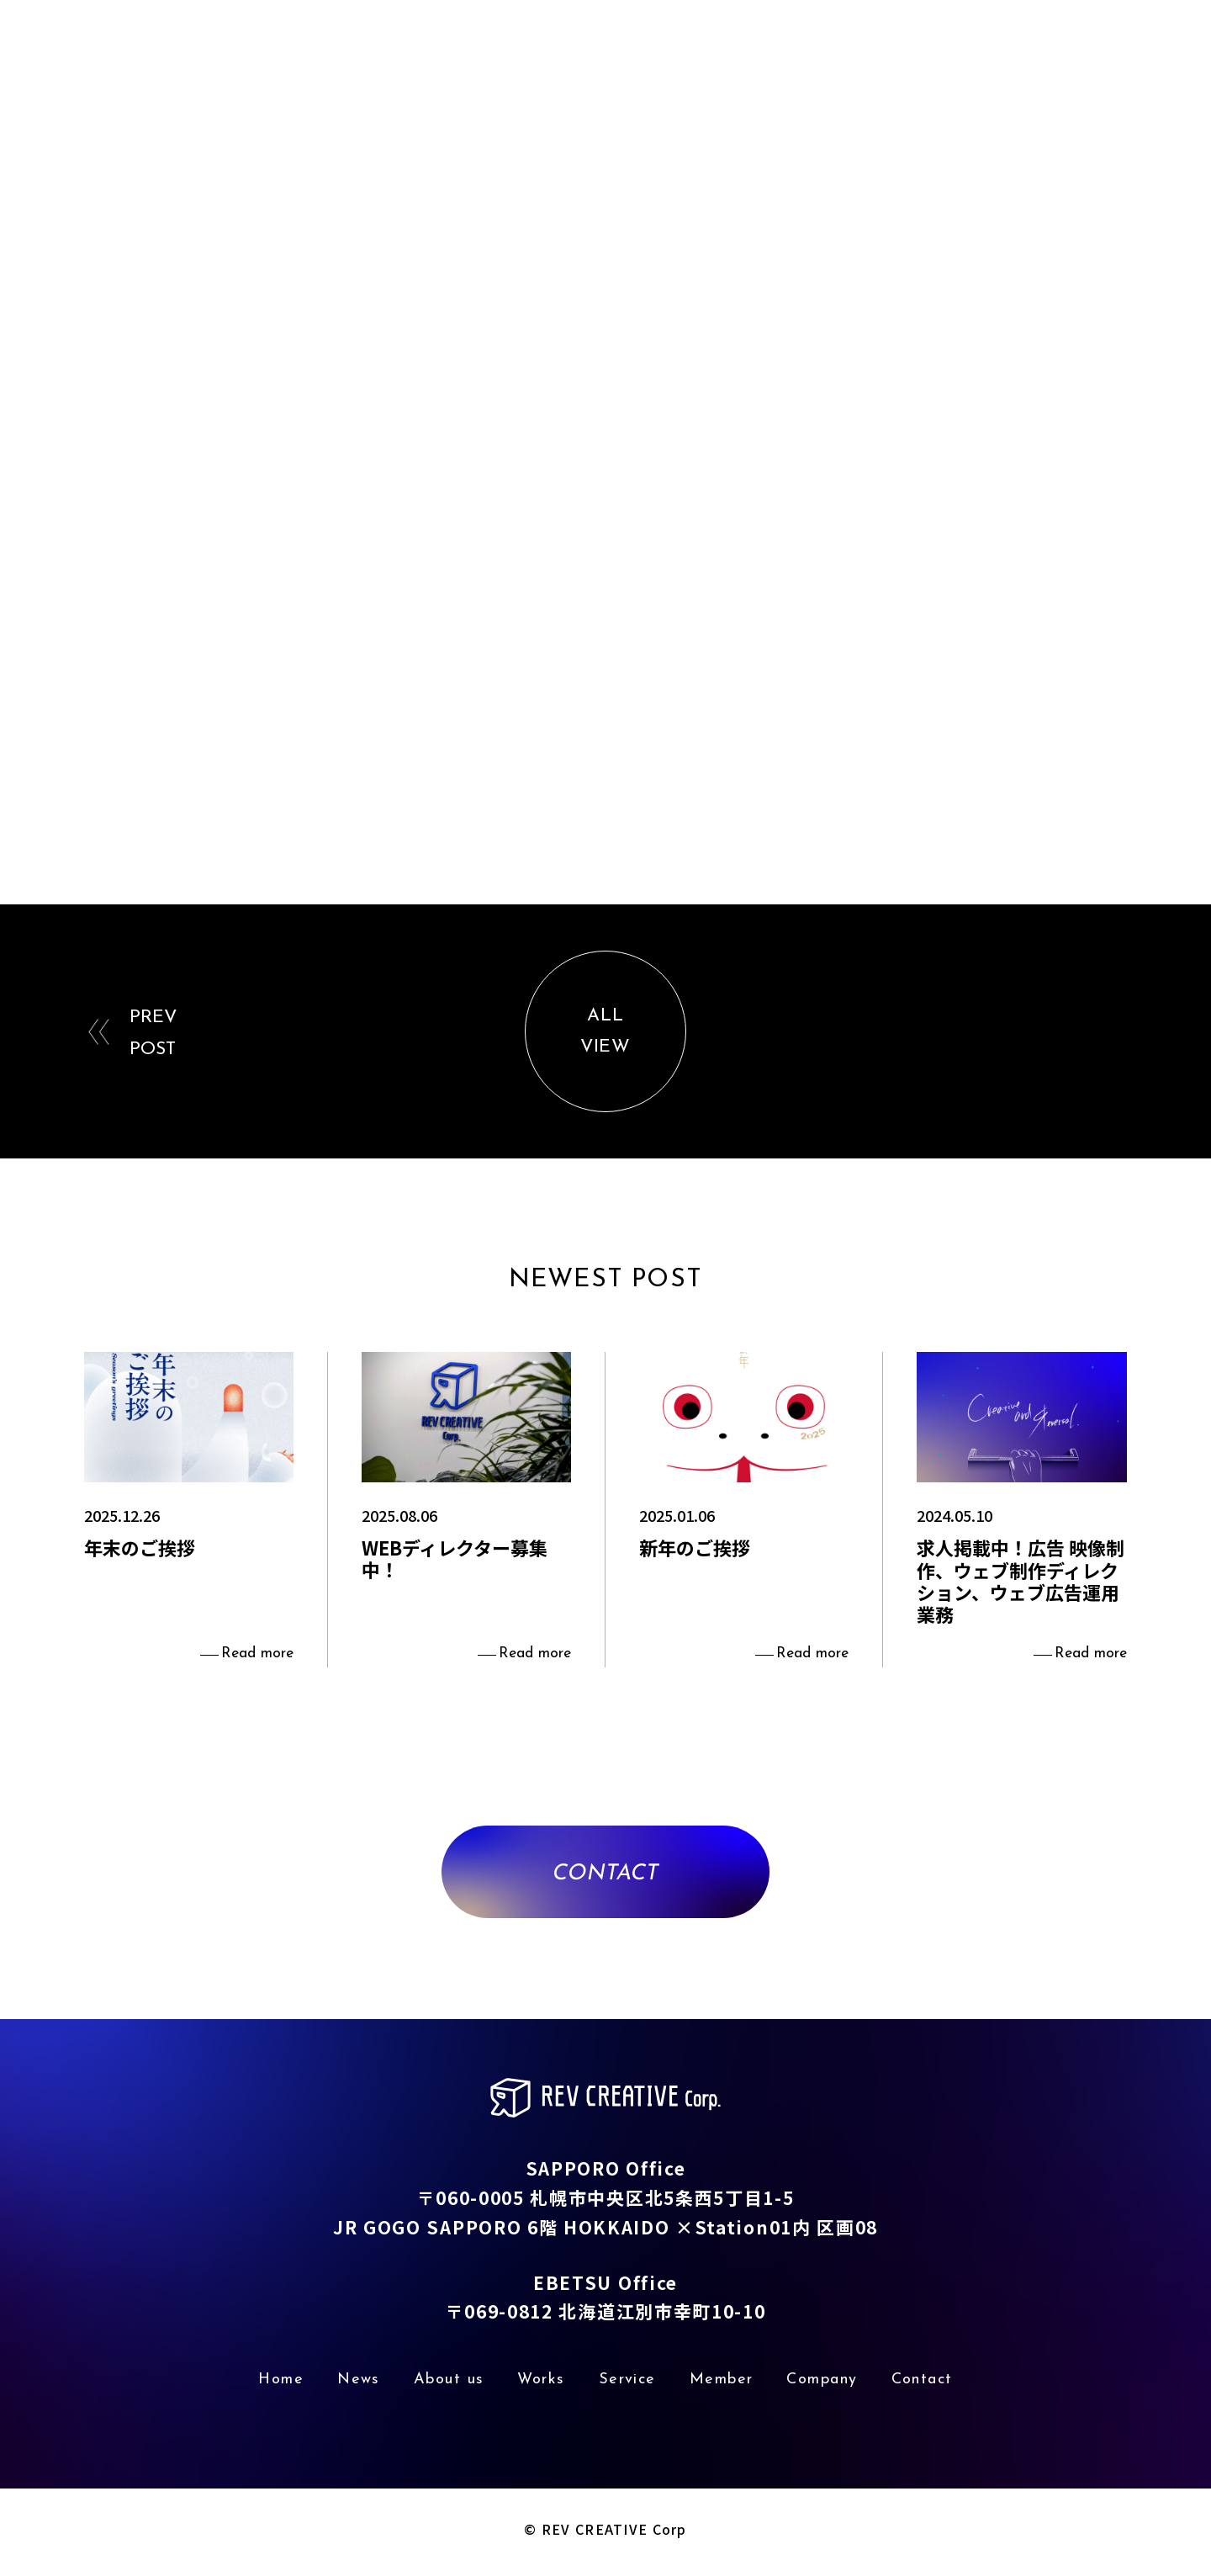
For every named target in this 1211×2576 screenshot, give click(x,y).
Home (514, 49)
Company (1055, 49)
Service (860, 49)
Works (774, 49)
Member (954, 49)
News (592, 49)
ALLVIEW (605, 1035)
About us (682, 49)
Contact (1155, 49)
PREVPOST (154, 1036)
